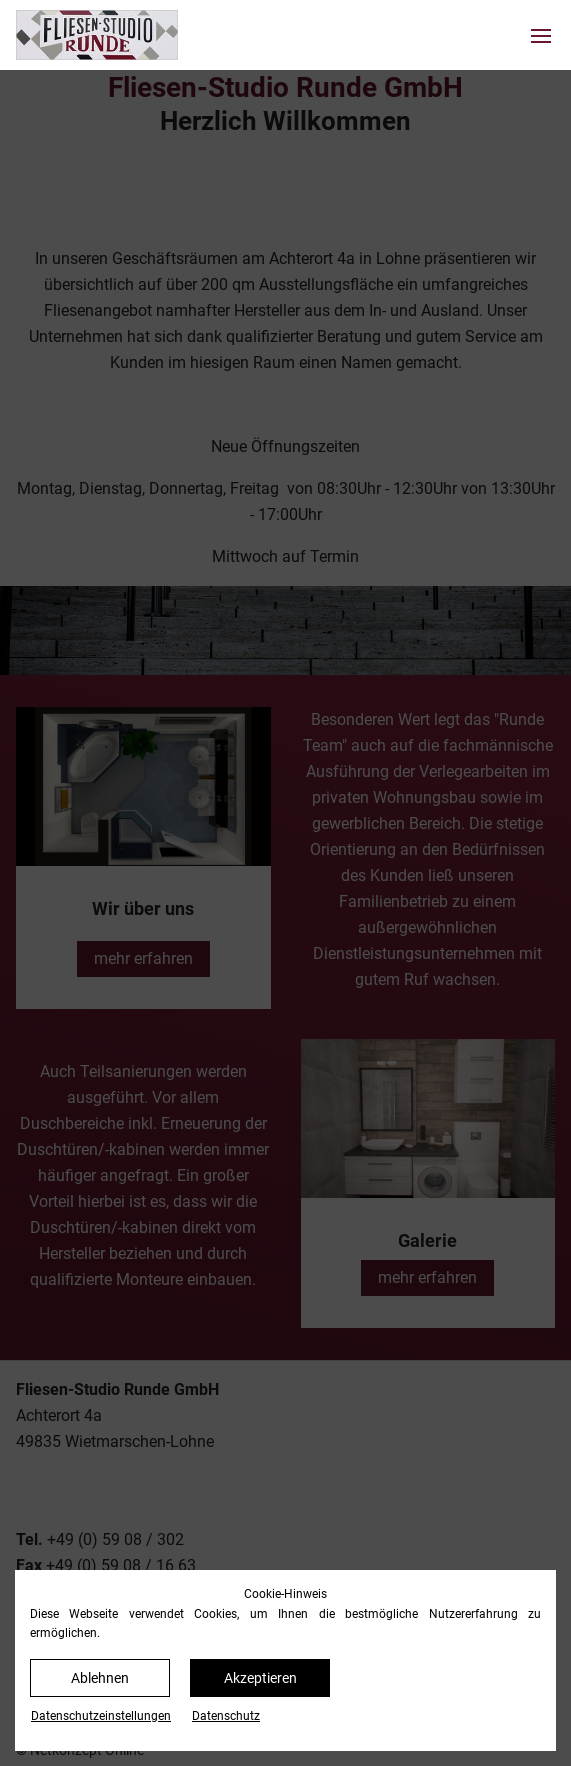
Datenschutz (226, 1716)
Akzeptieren (260, 1678)
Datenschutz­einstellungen (101, 1716)
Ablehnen (100, 1678)
